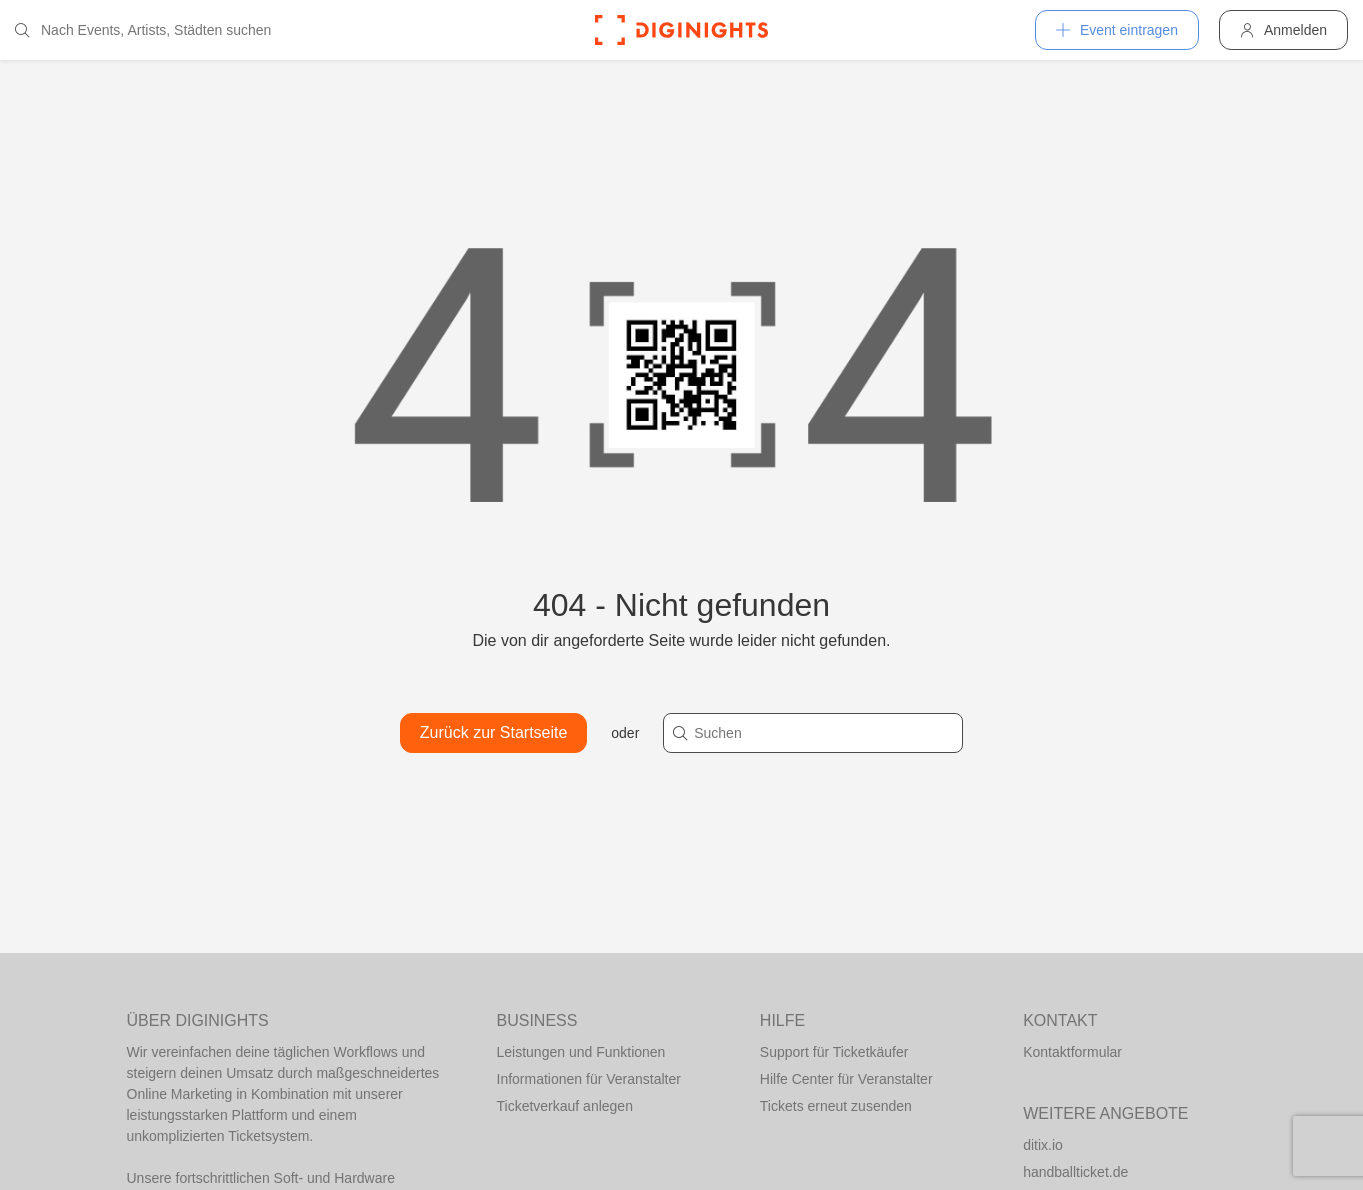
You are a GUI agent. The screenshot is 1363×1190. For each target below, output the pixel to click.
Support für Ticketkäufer (834, 1052)
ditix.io (1043, 1145)
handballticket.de (1075, 1172)
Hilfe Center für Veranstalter (846, 1079)
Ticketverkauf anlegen (565, 1106)
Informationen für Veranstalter (589, 1079)
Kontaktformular (1072, 1052)
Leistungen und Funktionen (581, 1052)
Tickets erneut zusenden (836, 1106)
